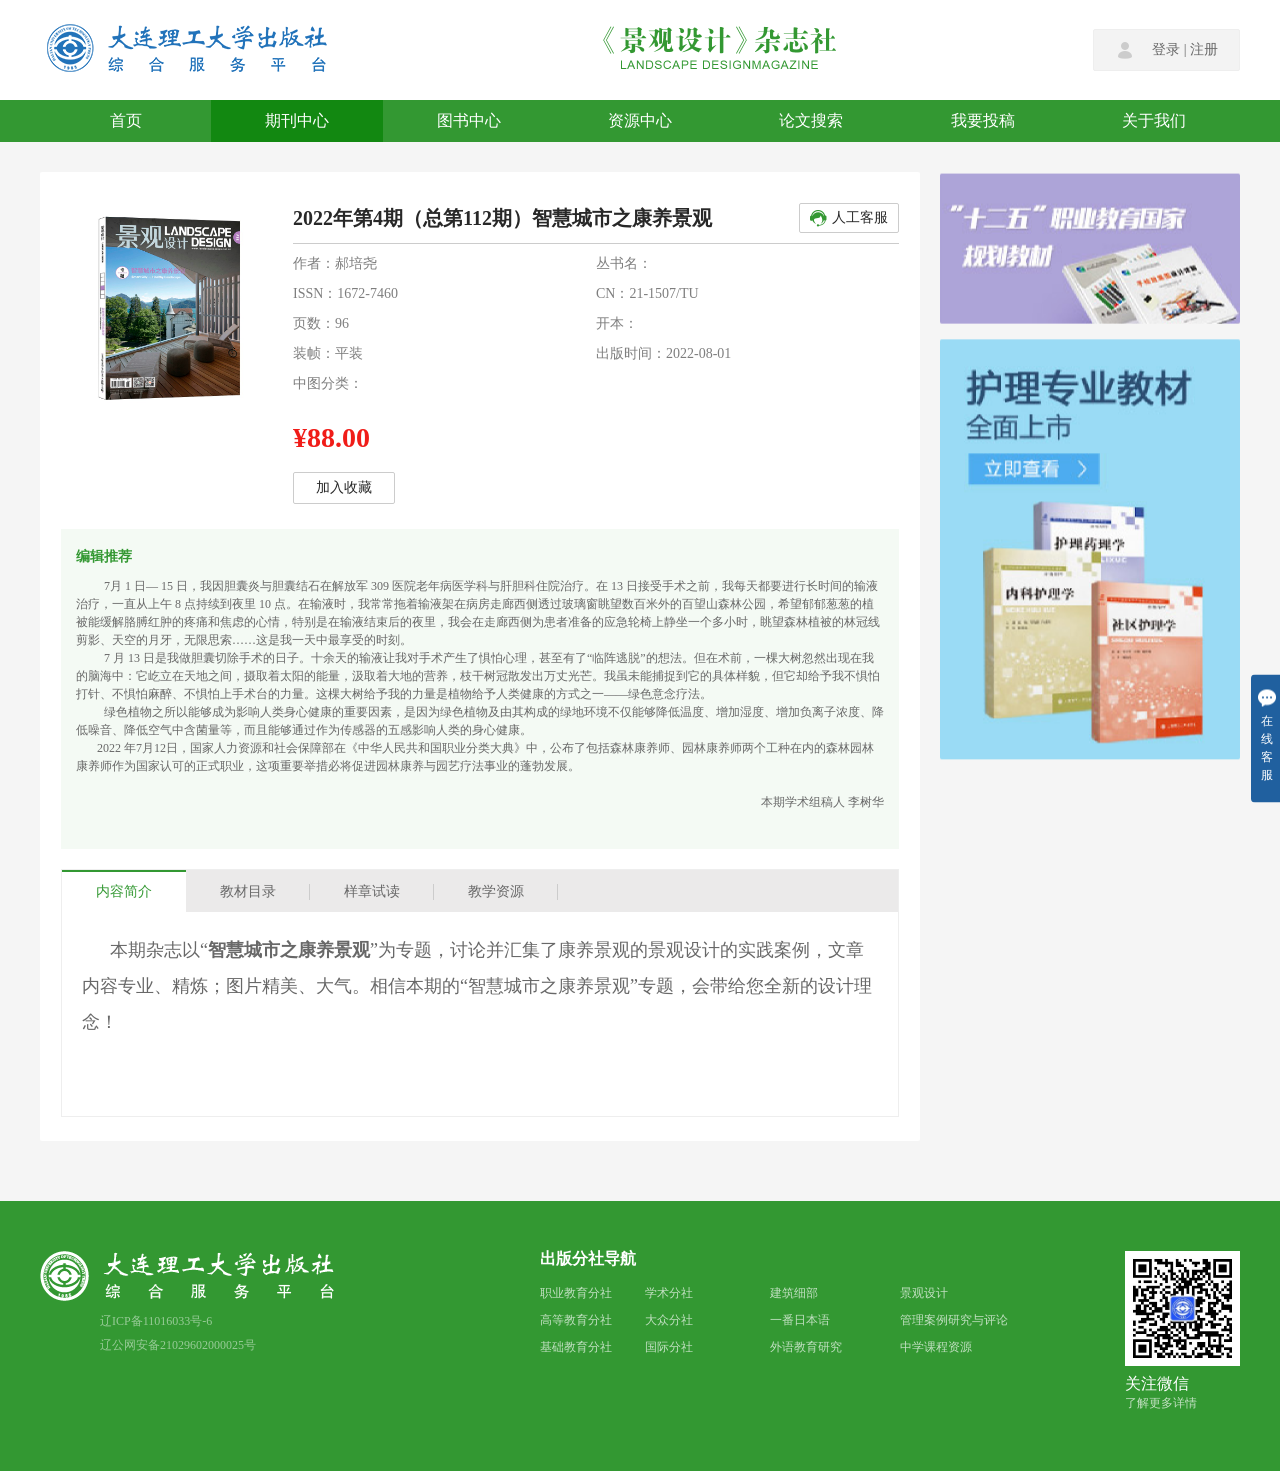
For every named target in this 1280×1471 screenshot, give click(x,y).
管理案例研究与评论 (954, 1320)
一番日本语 (800, 1320)
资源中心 (640, 120)
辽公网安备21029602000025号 (178, 1345)
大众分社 (669, 1320)
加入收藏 (344, 487)
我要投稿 (983, 120)
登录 (1166, 50)
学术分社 (669, 1293)
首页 (126, 120)
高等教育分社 (576, 1320)
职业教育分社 (576, 1293)
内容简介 (124, 891)
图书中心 (469, 120)
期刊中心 (297, 120)
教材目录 (248, 891)
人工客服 (848, 218)
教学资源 (496, 891)
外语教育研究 (806, 1347)
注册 (1204, 50)
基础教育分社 (576, 1347)
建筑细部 (794, 1293)
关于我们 (1154, 120)
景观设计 (924, 1293)
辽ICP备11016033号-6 (156, 1321)
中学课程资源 (936, 1347)
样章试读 (372, 891)
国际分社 (669, 1347)
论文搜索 (811, 120)
